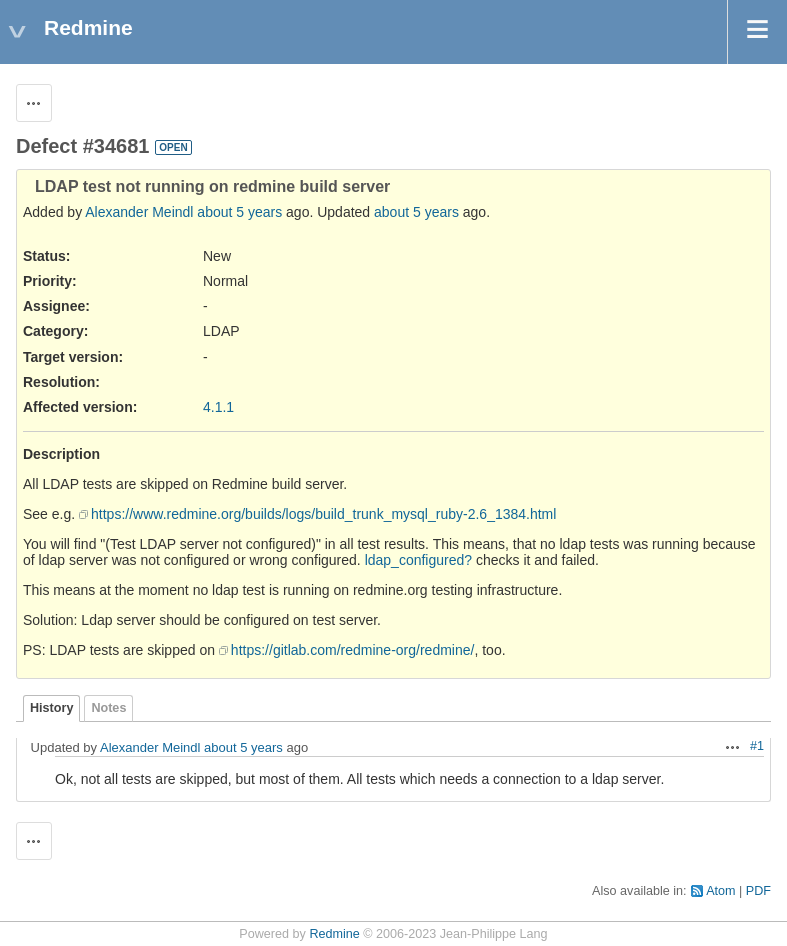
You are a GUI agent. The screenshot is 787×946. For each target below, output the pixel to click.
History (51, 708)
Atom (720, 891)
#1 (757, 746)
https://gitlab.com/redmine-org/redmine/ (353, 650)
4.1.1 (218, 407)
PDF (758, 891)
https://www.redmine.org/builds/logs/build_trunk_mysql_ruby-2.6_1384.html (323, 514)
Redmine (334, 934)
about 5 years (239, 212)
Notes (108, 708)
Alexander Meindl (139, 212)
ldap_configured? (418, 560)
